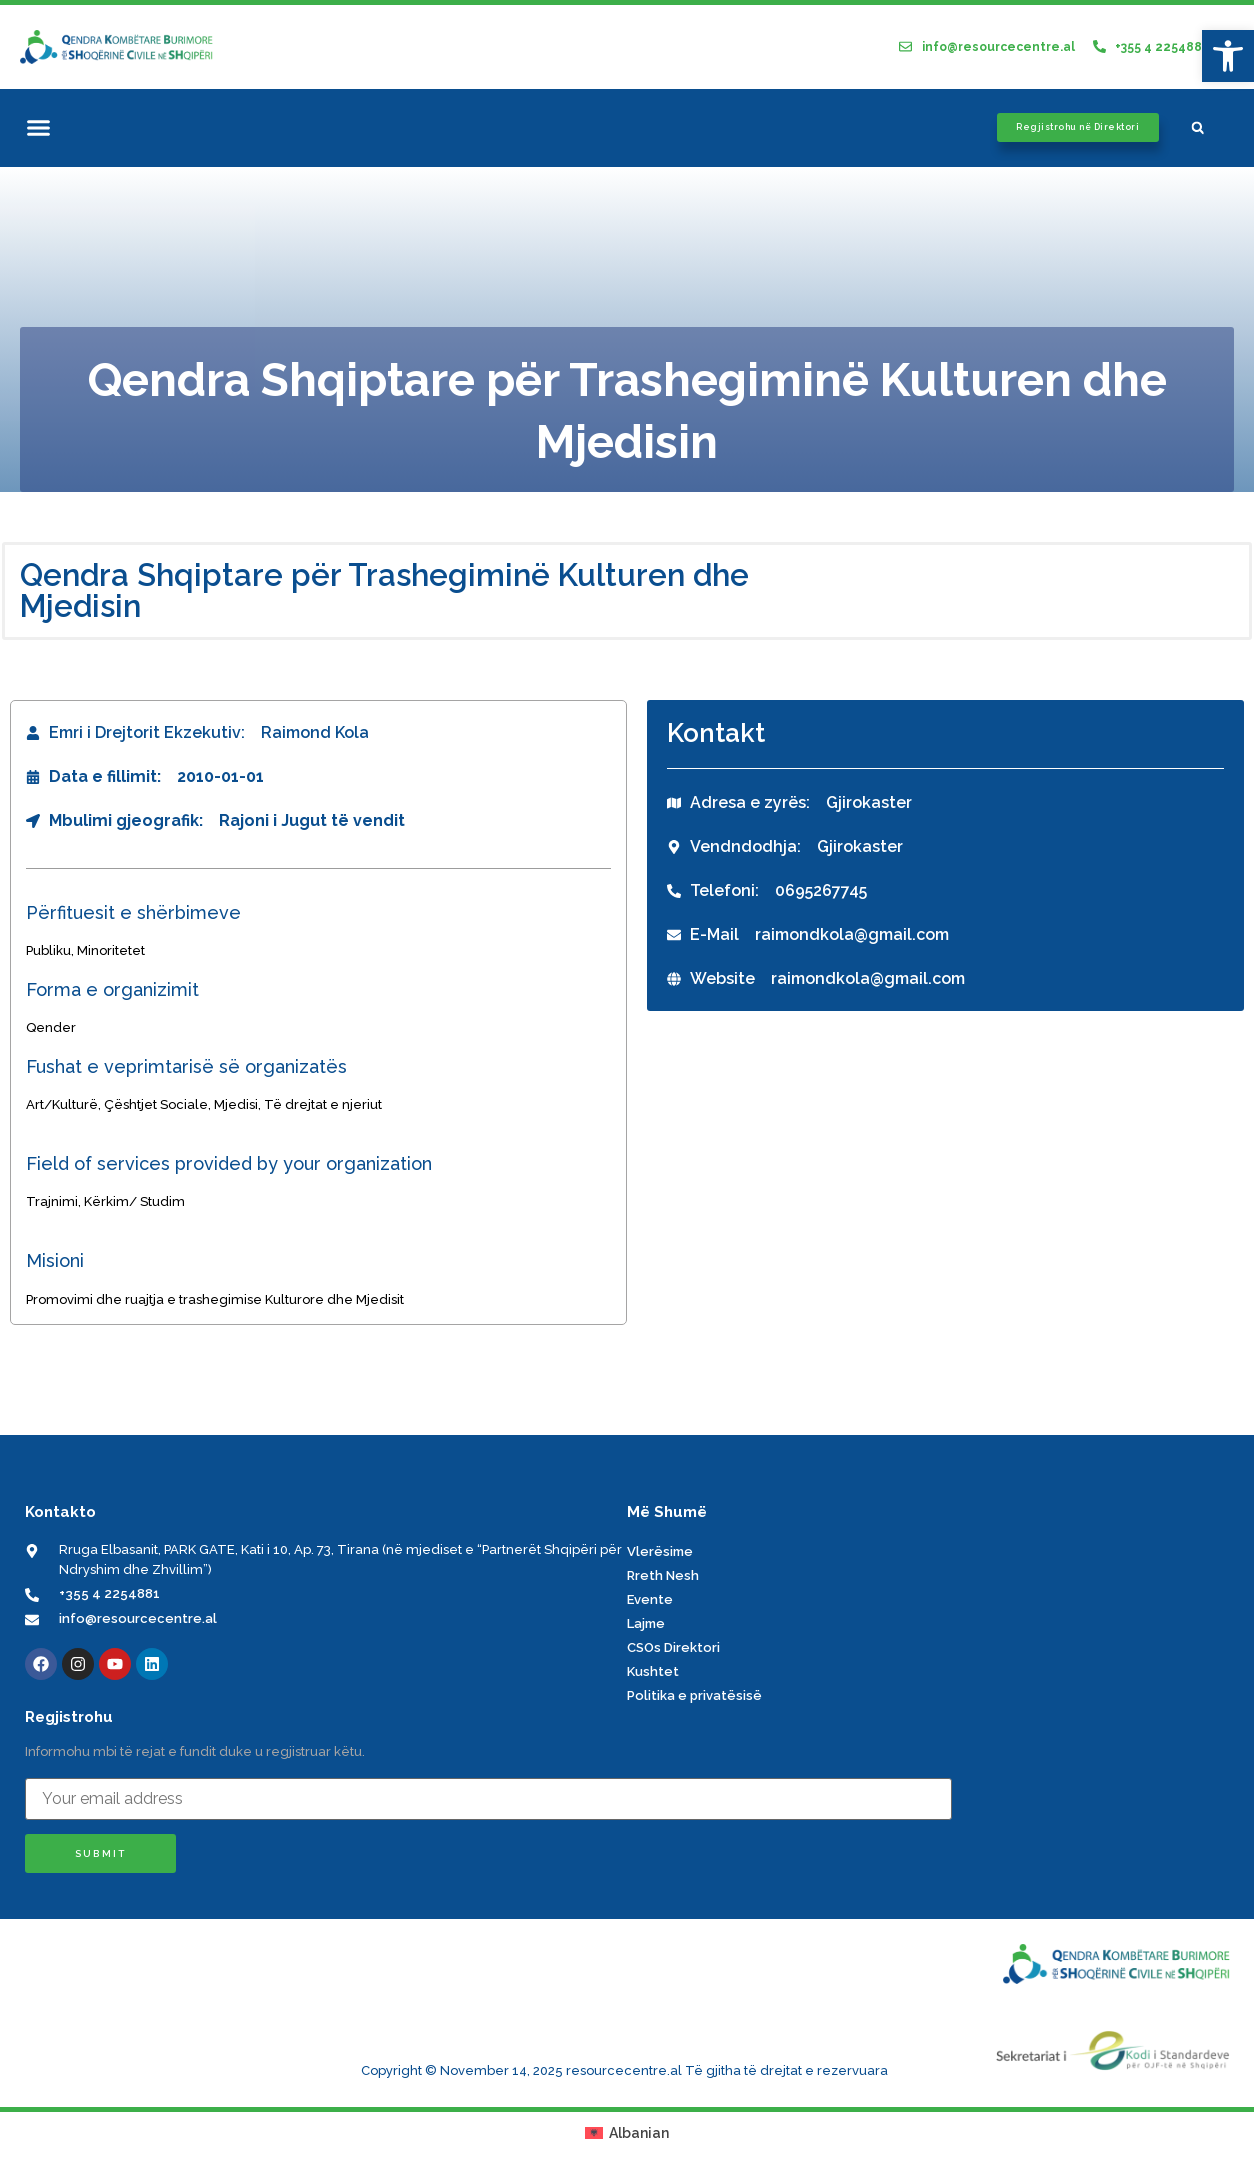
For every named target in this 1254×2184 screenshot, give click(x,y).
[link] (1228, 56)
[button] (39, 128)
